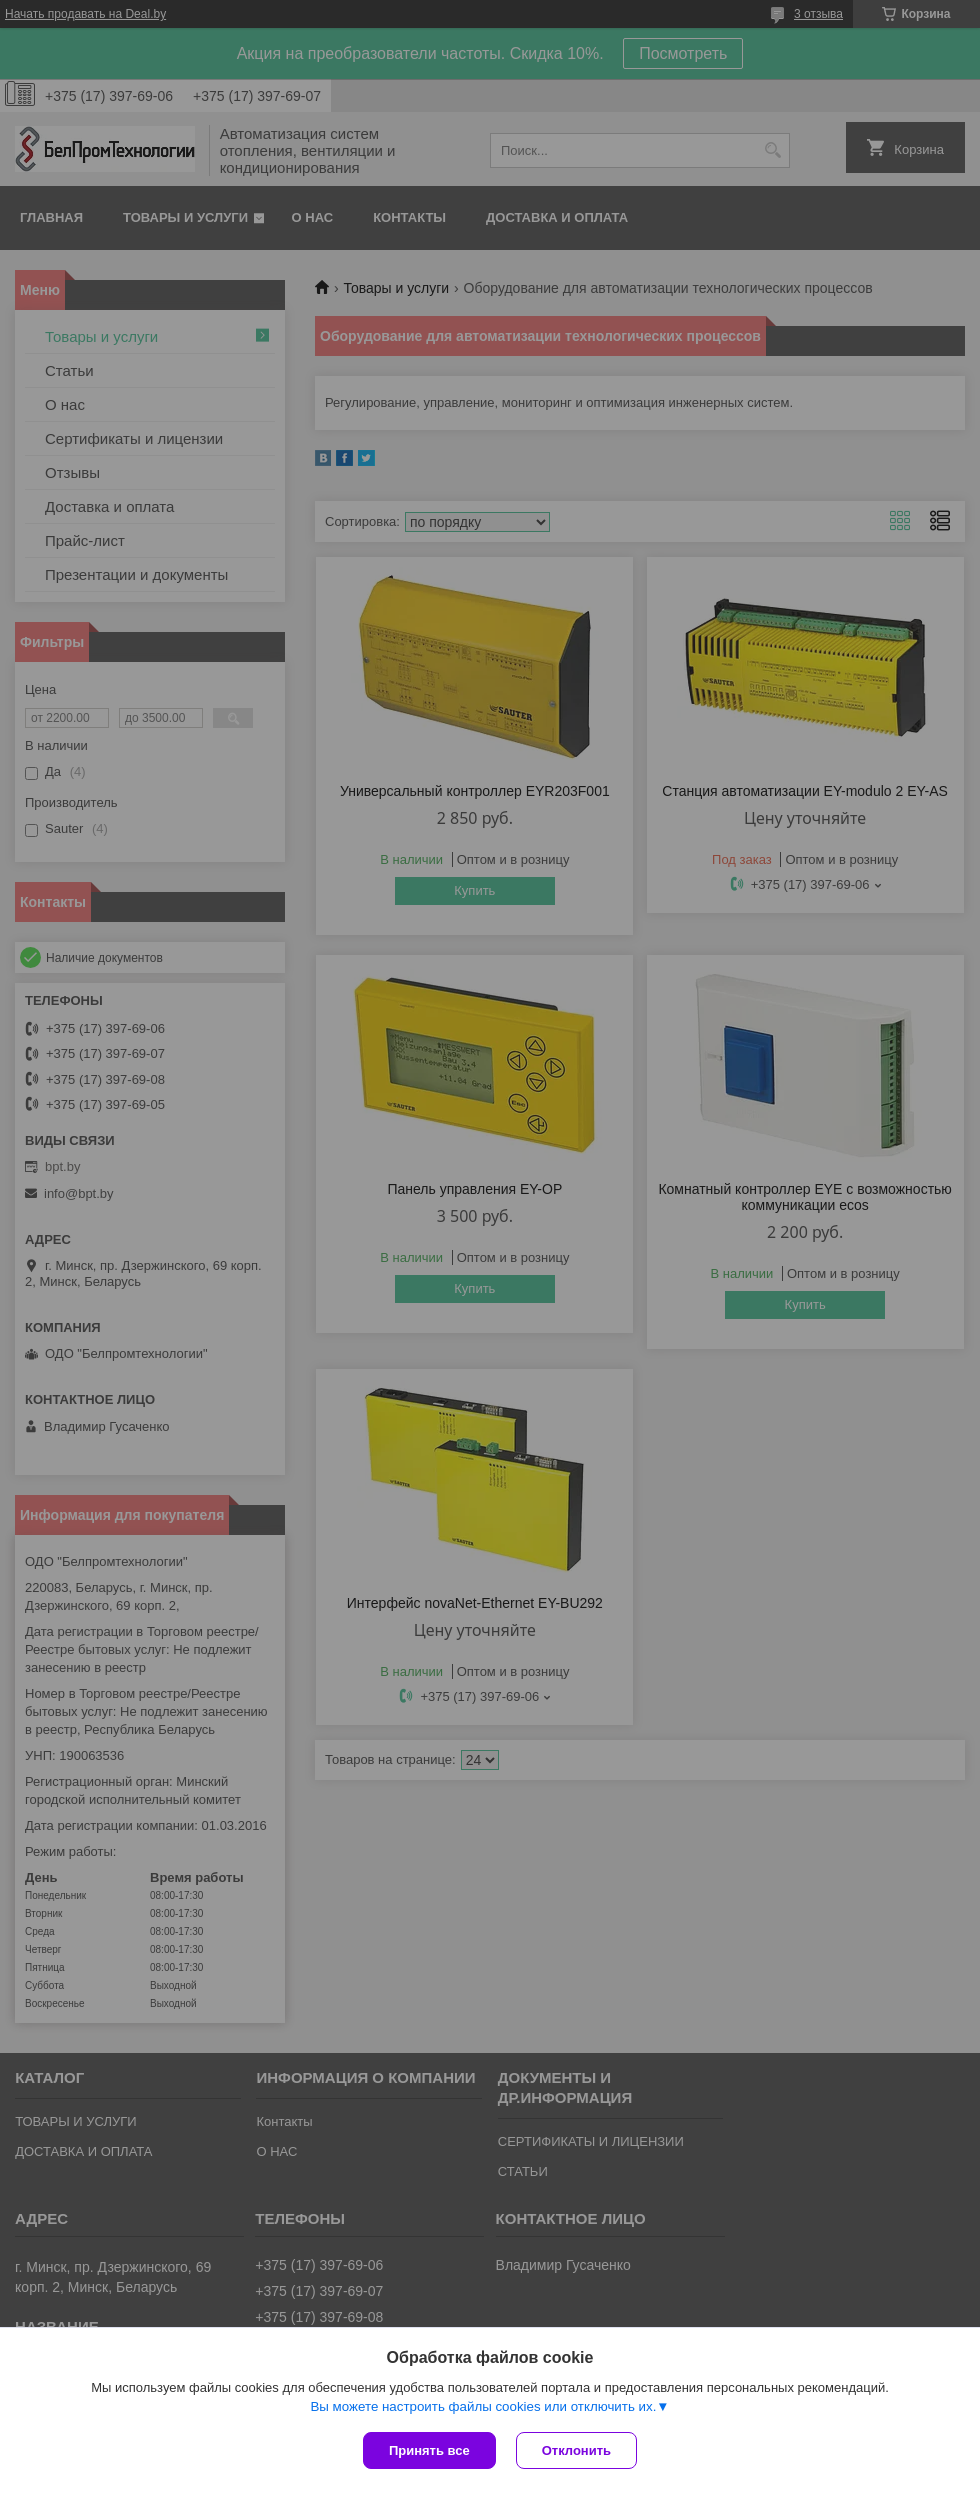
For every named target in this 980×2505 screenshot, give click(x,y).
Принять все (429, 2450)
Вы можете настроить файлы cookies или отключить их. (483, 2406)
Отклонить (576, 2450)
